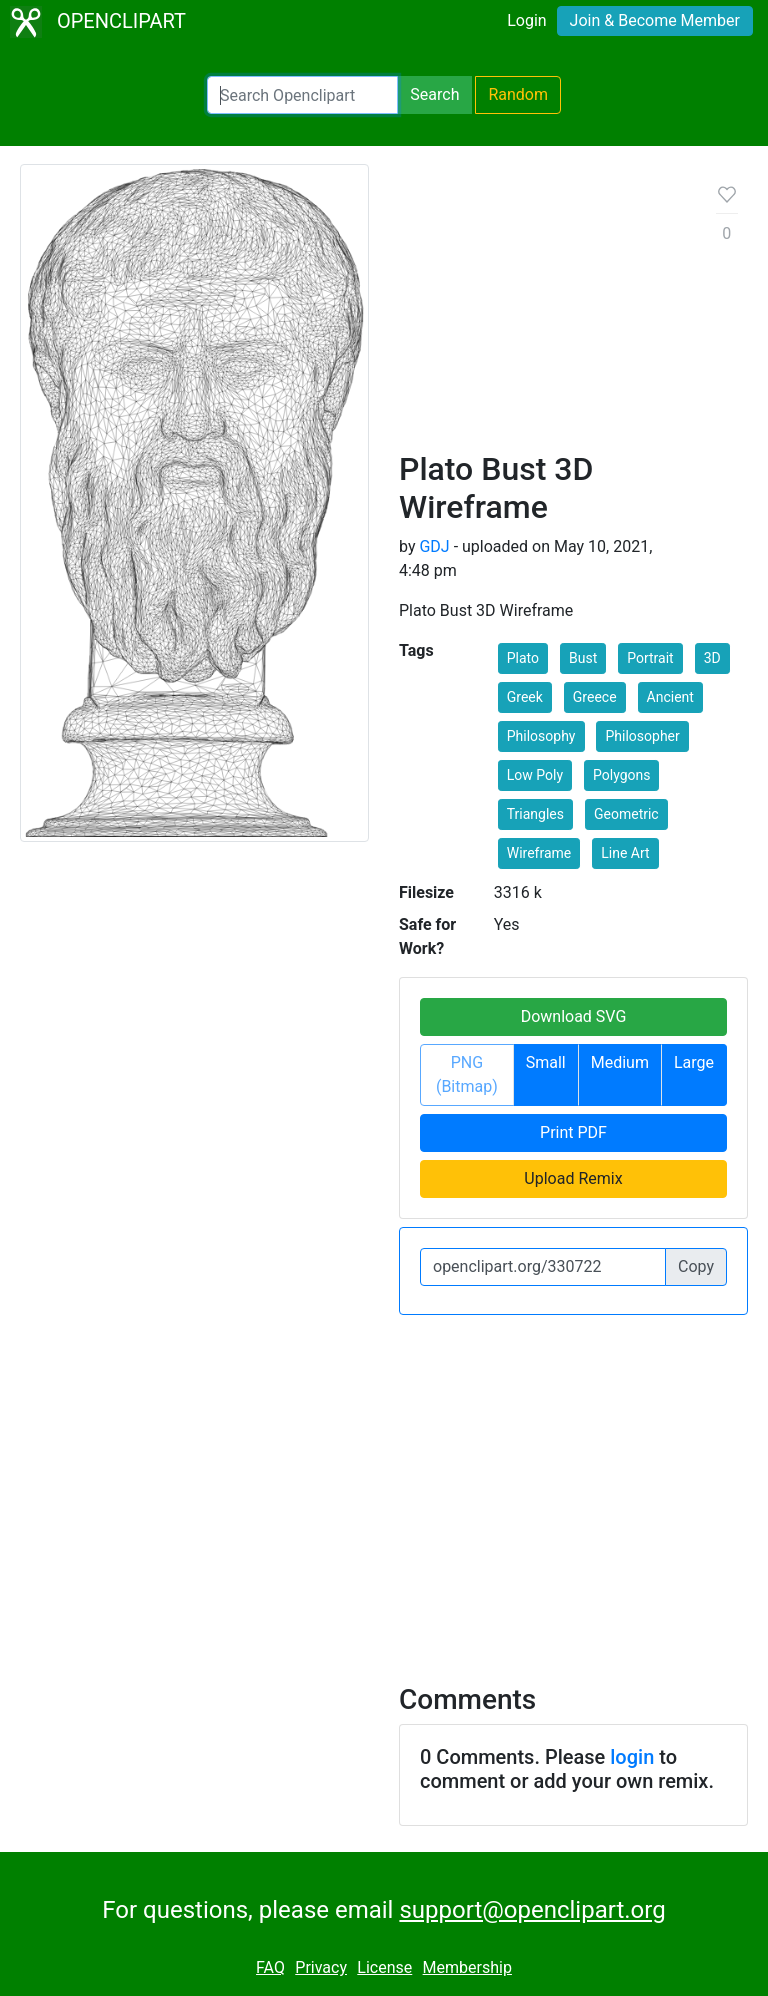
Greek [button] (525, 697)
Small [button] (546, 1062)
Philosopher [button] (642, 736)
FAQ (270, 1967)
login (632, 1757)
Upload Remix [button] (573, 1178)
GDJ (434, 546)
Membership (467, 1967)
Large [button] (694, 1062)
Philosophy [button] (541, 736)
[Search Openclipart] (302, 95)
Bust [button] (583, 658)
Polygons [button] (621, 775)
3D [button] (712, 658)
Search (434, 94)
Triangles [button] (535, 814)
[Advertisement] (542, 315)
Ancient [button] (670, 697)
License (384, 1967)
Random (518, 94)
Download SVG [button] (574, 1016)
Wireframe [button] (539, 853)
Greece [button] (595, 697)
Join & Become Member (655, 20)
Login (526, 20)
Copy (696, 1266)
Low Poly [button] (535, 775)
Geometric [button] (626, 814)
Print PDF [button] (573, 1132)
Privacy (321, 1967)
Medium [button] (620, 1062)
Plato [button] (523, 658)
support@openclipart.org (532, 1910)
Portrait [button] (650, 658)
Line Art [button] (625, 853)
